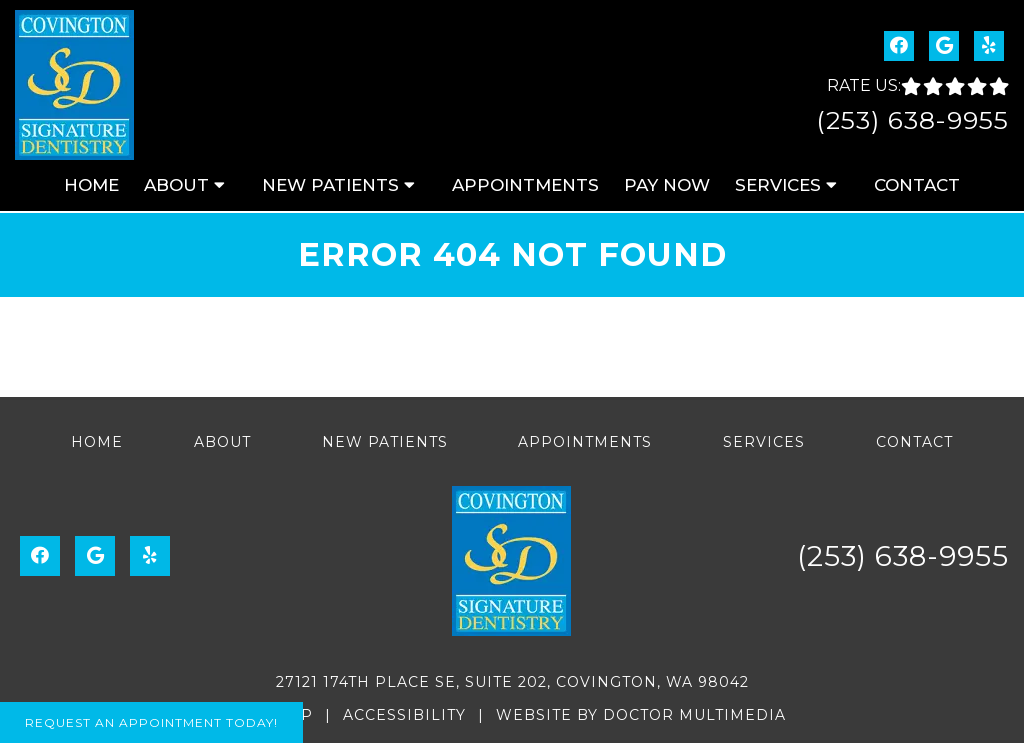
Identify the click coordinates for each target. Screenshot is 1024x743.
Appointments (525, 185)
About (176, 185)
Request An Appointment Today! (151, 722)
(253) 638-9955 (912, 120)
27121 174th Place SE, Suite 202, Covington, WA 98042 (512, 682)
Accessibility (404, 715)
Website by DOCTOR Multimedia (641, 715)
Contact (917, 185)
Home (91, 185)
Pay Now (667, 185)
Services (778, 185)
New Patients (330, 185)
